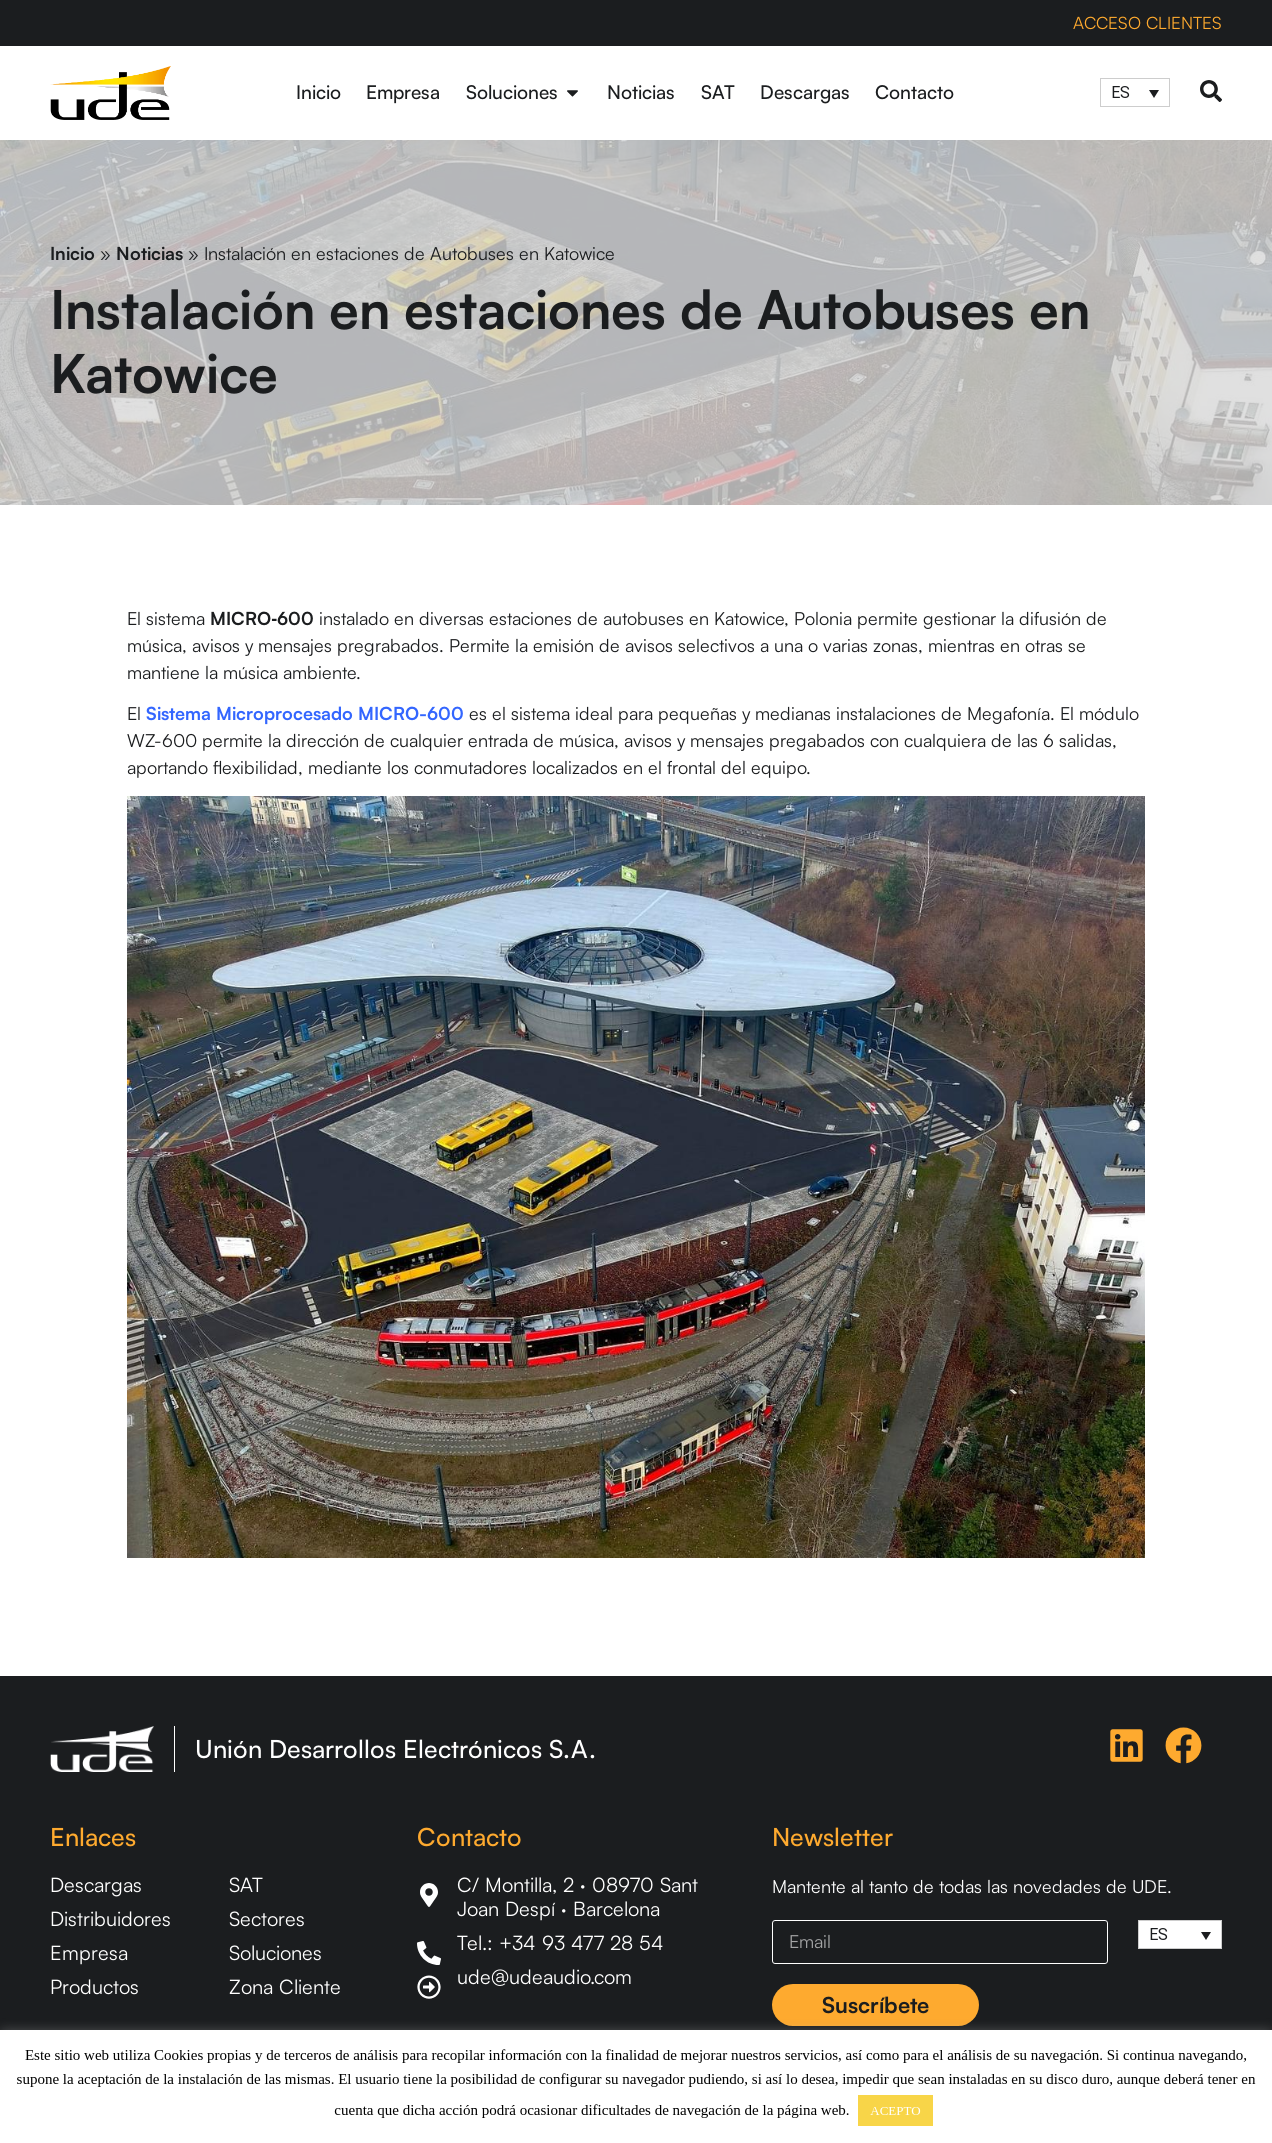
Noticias (149, 253)
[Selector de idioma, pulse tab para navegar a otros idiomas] (1135, 92)
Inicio (72, 253)
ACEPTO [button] (895, 2110)
